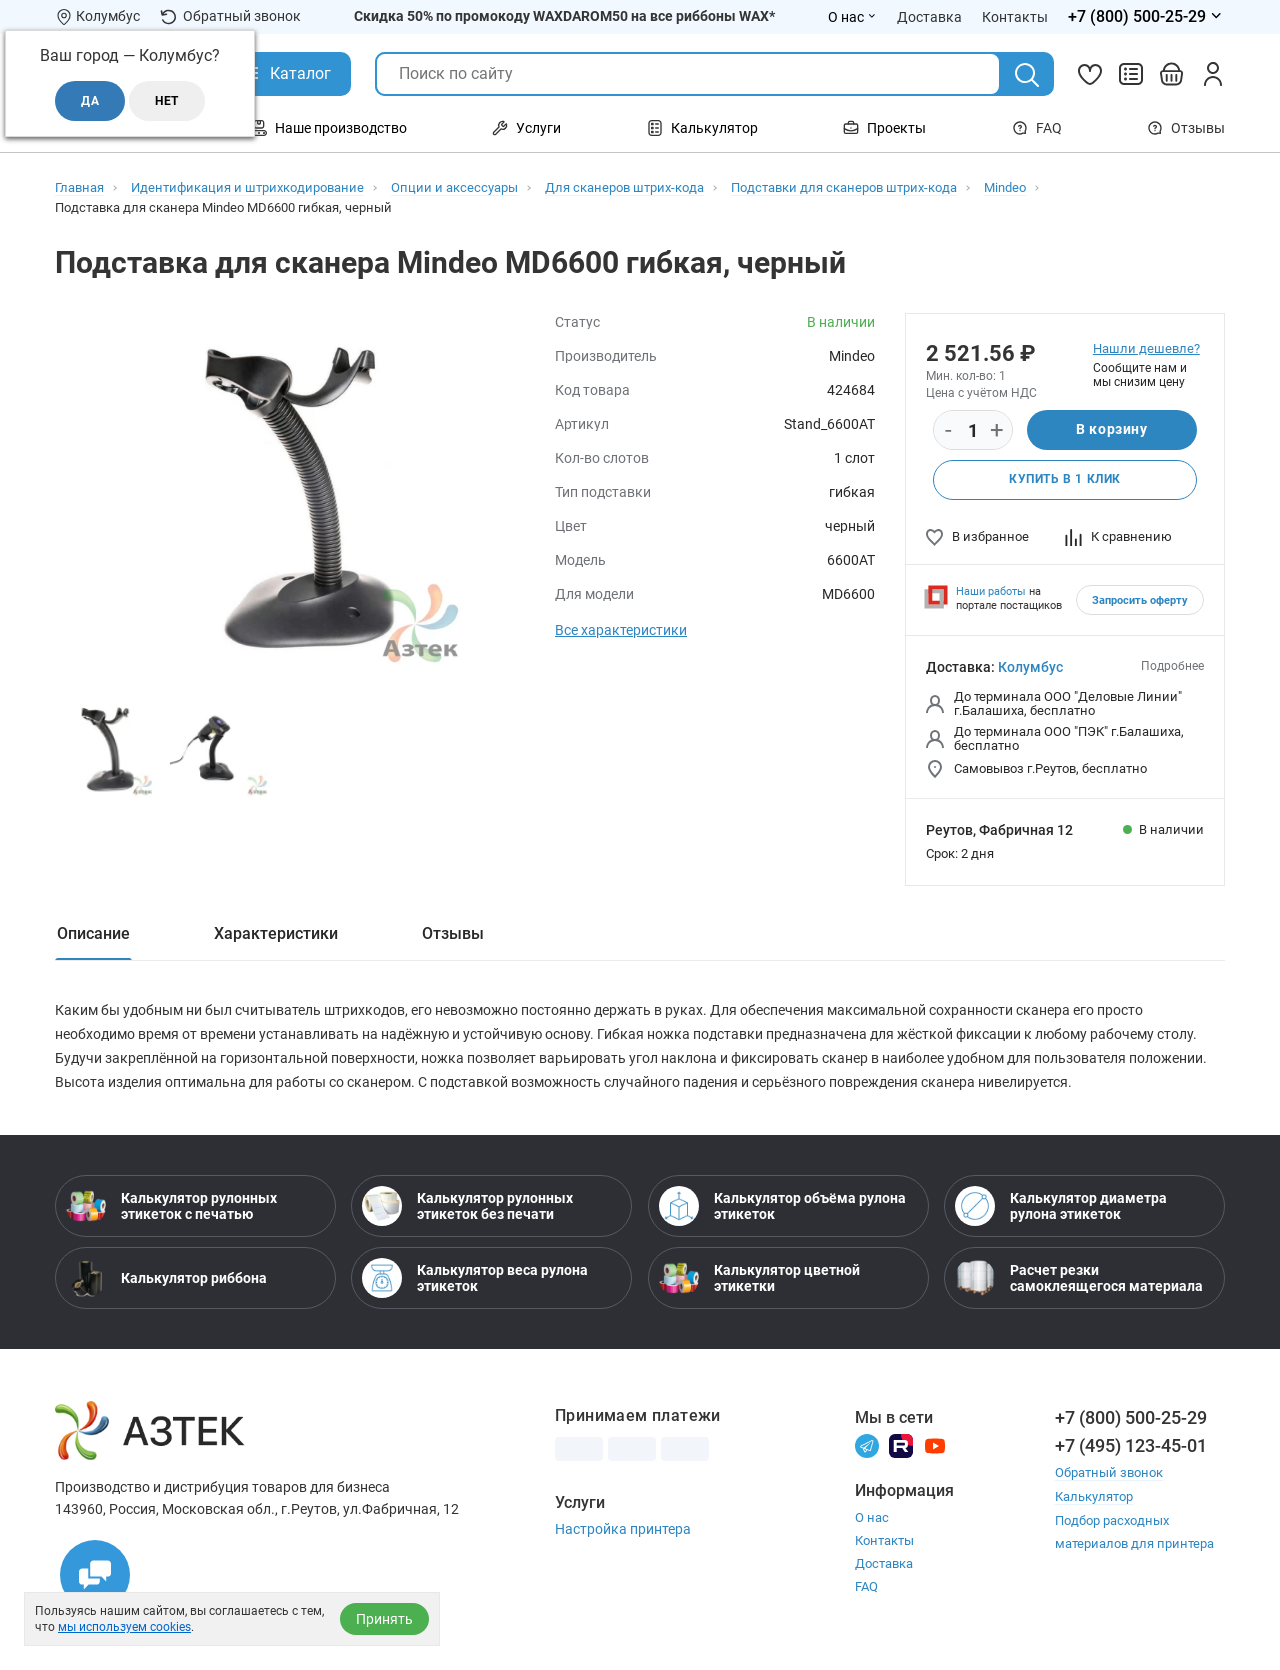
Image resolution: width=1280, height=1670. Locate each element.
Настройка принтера (623, 1529)
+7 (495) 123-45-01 (1131, 1445)
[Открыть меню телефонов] (1146, 17)
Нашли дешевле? (1146, 348)
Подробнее (1172, 666)
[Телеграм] (867, 1444)
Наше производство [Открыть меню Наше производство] (329, 128)
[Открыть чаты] (95, 1575)
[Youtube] (935, 1444)
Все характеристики (621, 630)
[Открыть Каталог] (285, 74)
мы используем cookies (124, 1627)
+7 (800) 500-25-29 (1131, 1417)
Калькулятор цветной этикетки (759, 1278)
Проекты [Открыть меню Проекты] (884, 128)
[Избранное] (1090, 74)
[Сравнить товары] (1131, 74)
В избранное (977, 536)
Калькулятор (1094, 1495)
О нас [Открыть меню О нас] (852, 17)
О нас (872, 1517)
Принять (384, 1619)
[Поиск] (1027, 75)
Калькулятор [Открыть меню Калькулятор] (702, 128)
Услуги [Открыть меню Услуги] (526, 128)
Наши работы (991, 591)
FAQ (1037, 128)
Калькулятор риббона (166, 1278)
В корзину (1111, 430)
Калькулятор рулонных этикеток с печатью (171, 1206)
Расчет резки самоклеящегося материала (1079, 1278)
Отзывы (1186, 128)
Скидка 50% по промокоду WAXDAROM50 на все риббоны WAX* (564, 16)
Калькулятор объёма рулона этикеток (782, 1206)
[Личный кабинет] (1213, 74)
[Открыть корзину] (1172, 74)
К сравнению (1118, 536)
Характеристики (276, 933)
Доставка (884, 1563)
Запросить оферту (1140, 600)
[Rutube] (901, 1444)
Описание (93, 933)
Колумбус (1030, 667)
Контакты (884, 1540)
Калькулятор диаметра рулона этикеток (1061, 1206)
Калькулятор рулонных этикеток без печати (467, 1206)
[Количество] (973, 431)
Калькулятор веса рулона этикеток (475, 1278)
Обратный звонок (230, 16)
